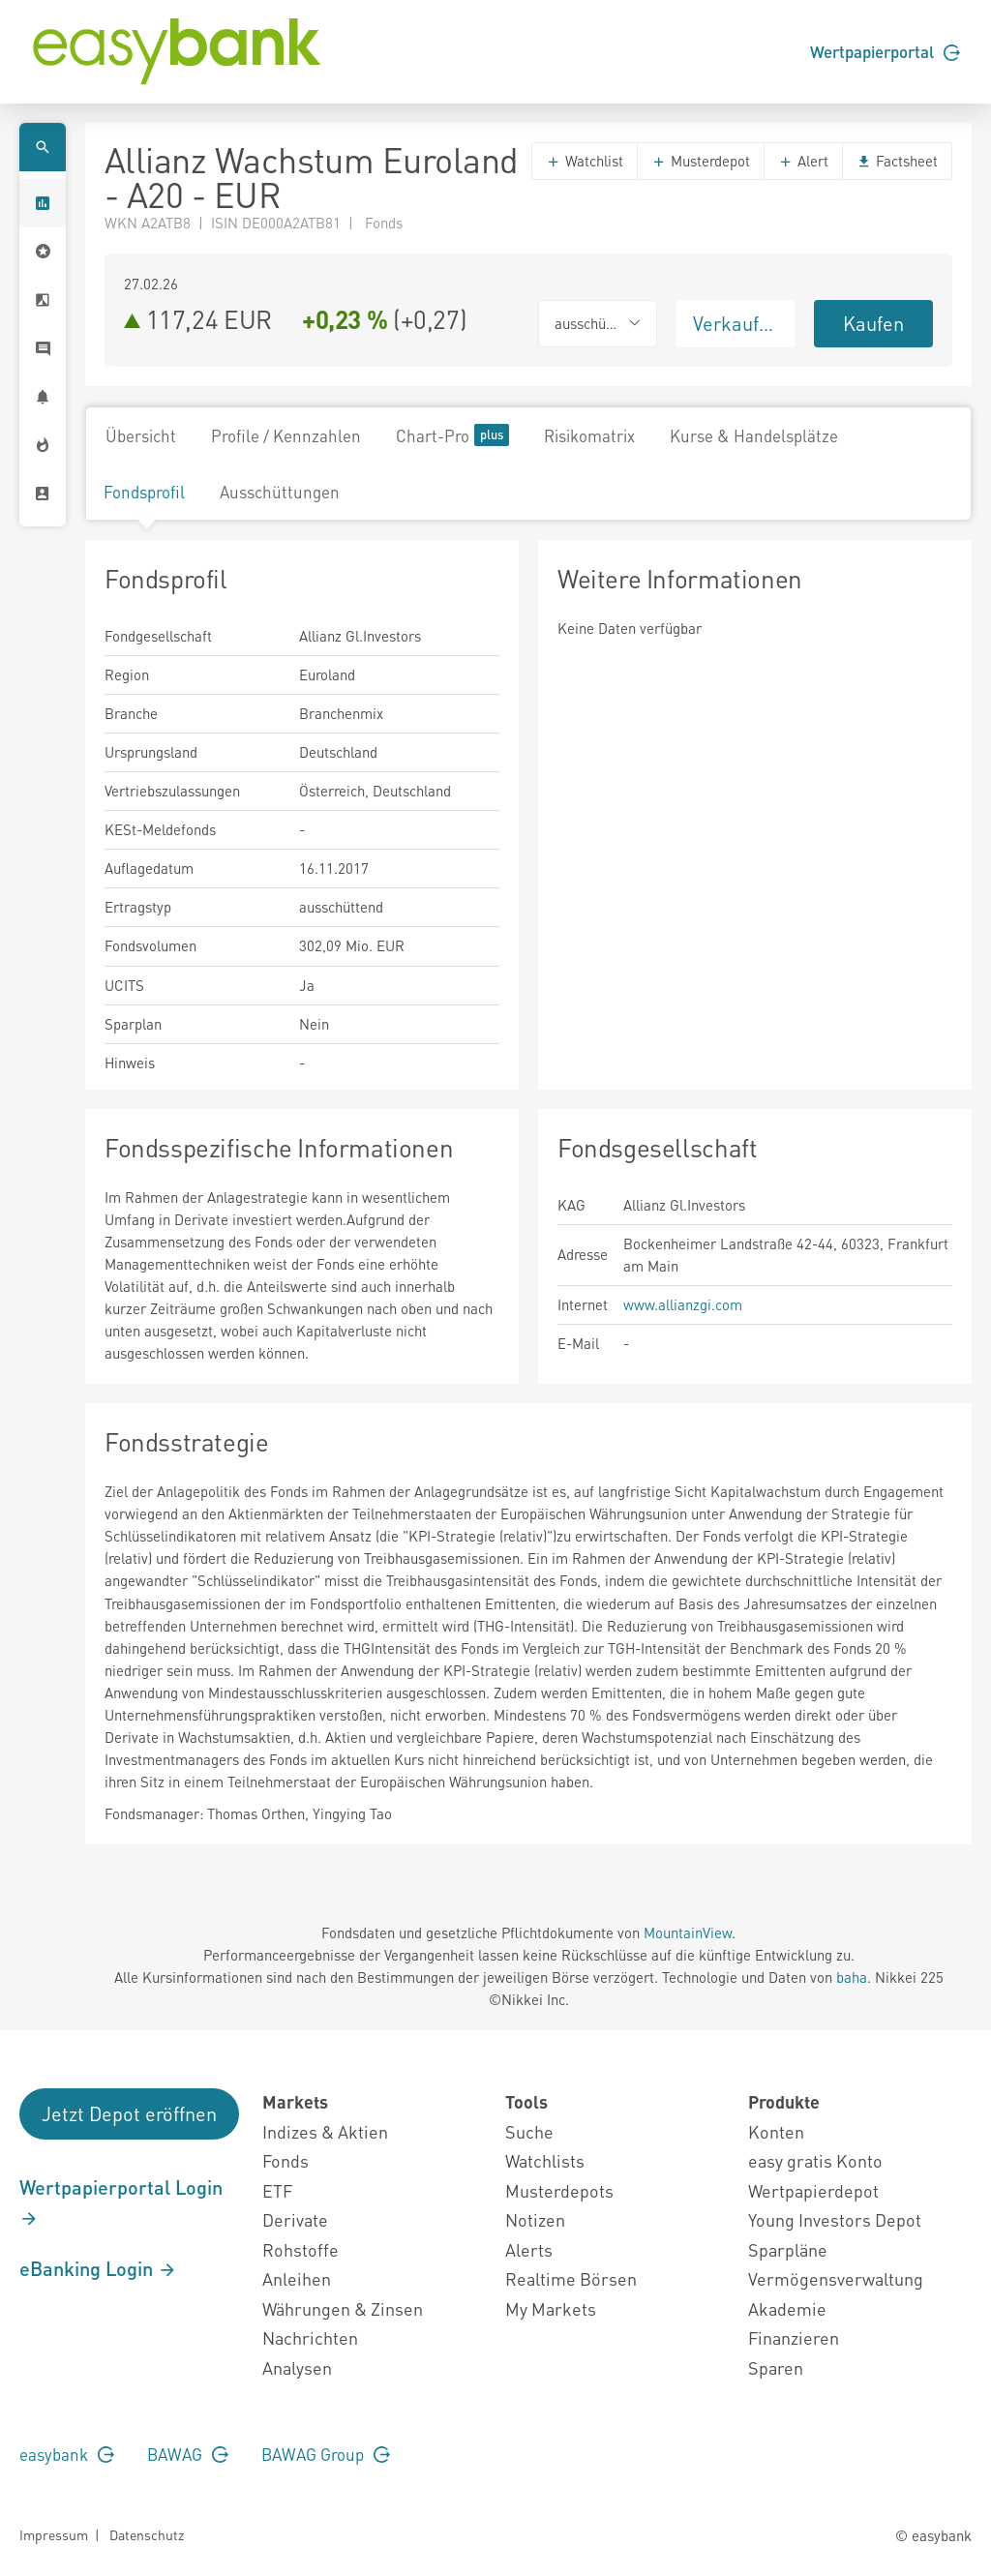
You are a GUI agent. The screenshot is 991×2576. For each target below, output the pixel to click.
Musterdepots (559, 2190)
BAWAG (187, 2454)
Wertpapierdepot (813, 2190)
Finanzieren (793, 2337)
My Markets (550, 2308)
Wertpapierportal (885, 51)
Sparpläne (787, 2249)
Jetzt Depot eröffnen (129, 2113)
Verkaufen (736, 323)
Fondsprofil (144, 491)
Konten (776, 2131)
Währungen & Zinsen (342, 2308)
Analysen (297, 2367)
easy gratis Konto (815, 2160)
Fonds (285, 2160)
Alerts (529, 2249)
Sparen (775, 2367)
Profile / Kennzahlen (286, 435)
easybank (66, 2454)
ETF (277, 2190)
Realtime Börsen (571, 2278)
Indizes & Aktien (325, 2131)
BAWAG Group (325, 2454)
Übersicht (140, 435)
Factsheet (897, 160)
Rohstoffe (300, 2249)
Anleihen (296, 2278)
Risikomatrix (589, 435)
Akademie (787, 2308)
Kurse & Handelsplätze (754, 435)
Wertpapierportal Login (121, 2201)
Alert (803, 160)
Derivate (295, 2219)
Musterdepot (700, 160)
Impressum (53, 2534)
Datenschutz (146, 2534)
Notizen (535, 2219)
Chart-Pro (452, 435)
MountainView (688, 1932)
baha (851, 1977)
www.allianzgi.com (682, 1304)
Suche (529, 2131)
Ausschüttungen (280, 491)
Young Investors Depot (834, 2219)
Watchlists (545, 2160)
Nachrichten (310, 2337)
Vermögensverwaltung (835, 2278)
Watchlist (584, 160)
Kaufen (873, 323)
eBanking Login (98, 2268)
